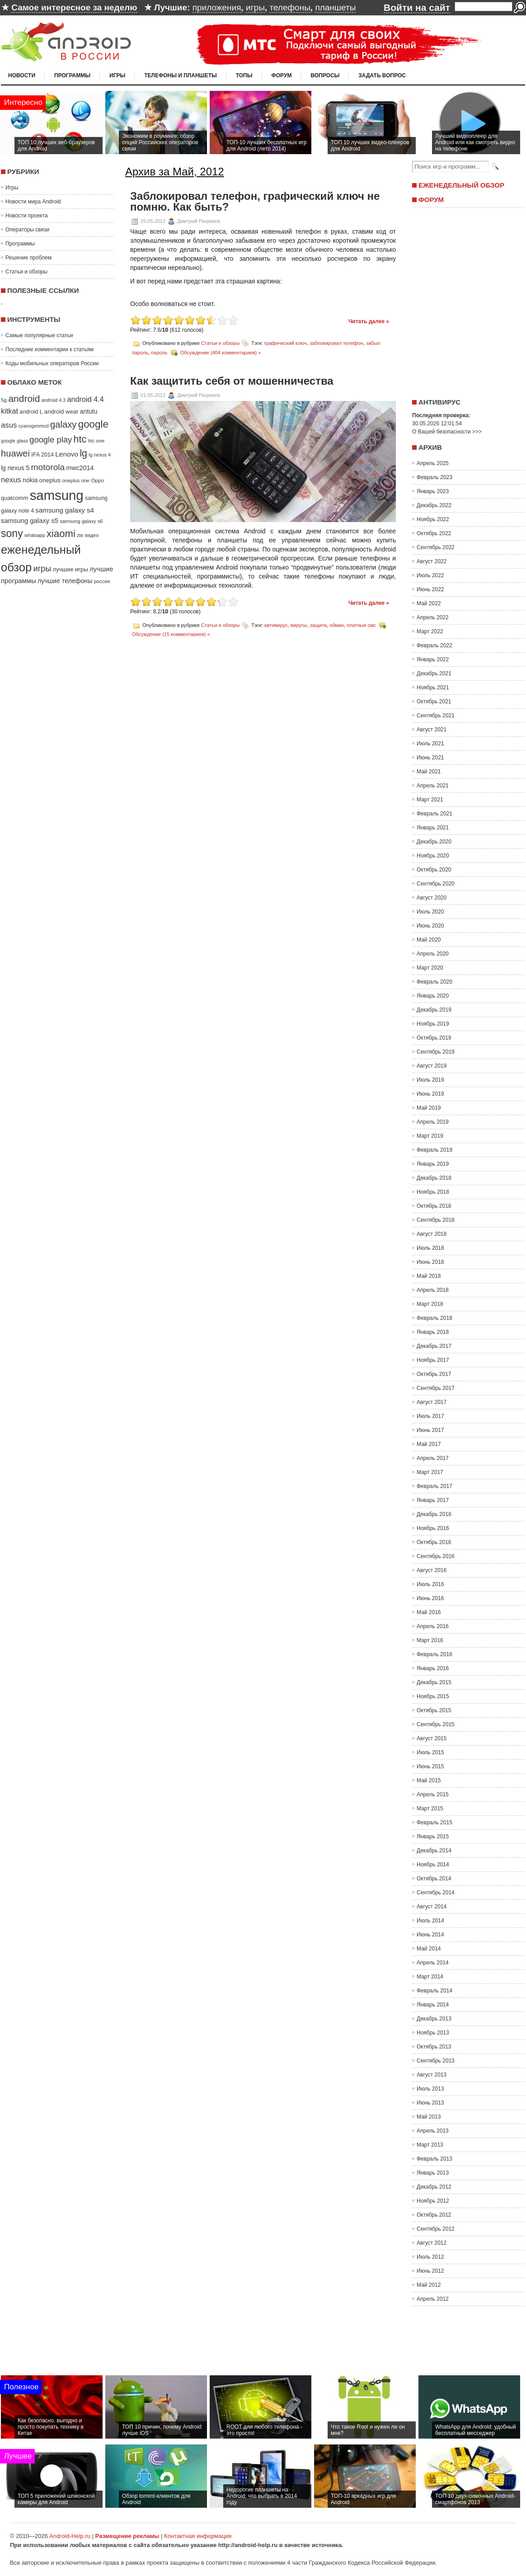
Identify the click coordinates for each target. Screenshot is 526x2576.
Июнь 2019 (430, 1094)
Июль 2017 (430, 1416)
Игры (117, 75)
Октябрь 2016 (434, 1542)
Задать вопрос (382, 75)
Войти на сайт (417, 7)
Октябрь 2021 (434, 701)
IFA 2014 (42, 455)
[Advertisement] (466, 300)
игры (255, 7)
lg (83, 453)
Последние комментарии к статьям (49, 349)
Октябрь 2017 (434, 1374)
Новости (21, 75)
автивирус (276, 625)
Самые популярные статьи (39, 335)
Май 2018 (429, 1276)
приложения (217, 7)
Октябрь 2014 (434, 1878)
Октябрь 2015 (434, 1710)
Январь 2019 (433, 1164)
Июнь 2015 (430, 1766)
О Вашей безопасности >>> (447, 432)
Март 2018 (430, 1304)
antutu (89, 411)
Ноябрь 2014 (433, 1864)
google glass (14, 440)
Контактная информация (197, 2536)
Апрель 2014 (433, 1962)
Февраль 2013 (434, 2159)
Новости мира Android (33, 201)
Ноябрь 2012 (433, 2201)
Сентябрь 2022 (436, 547)
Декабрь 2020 (434, 841)
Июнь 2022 (430, 589)
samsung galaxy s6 (81, 521)
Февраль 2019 (434, 1150)
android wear (61, 411)
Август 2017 (431, 1402)
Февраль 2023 (434, 477)
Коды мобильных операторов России (52, 363)
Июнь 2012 (430, 2271)
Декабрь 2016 (434, 1514)
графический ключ (285, 343)
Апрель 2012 (433, 2299)
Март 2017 (430, 1472)
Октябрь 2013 (434, 2047)
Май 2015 (429, 1780)
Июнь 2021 (430, 757)
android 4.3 (54, 400)
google (93, 424)
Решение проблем (28, 257)
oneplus (50, 480)
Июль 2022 (430, 575)
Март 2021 (430, 799)
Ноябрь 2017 (433, 1360)
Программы (72, 75)
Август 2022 (431, 561)
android (24, 398)
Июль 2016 (430, 1584)
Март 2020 (430, 968)
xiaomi (61, 533)
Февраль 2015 (434, 1822)
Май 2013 (429, 2117)
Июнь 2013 (430, 2103)
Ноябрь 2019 (433, 1024)
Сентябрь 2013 (436, 2061)
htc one (96, 440)
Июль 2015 (430, 1752)
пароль (159, 352)
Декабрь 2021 (434, 673)
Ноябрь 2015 (433, 1696)
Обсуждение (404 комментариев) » (220, 352)
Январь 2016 (433, 1668)
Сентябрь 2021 (436, 715)
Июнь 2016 (430, 1598)
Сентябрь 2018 (436, 1220)
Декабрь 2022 (434, 505)
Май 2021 (429, 771)
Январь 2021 (433, 827)
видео (92, 535)
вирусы (299, 625)
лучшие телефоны (65, 580)
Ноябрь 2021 (433, 687)
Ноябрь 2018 (433, 1192)
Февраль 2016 (434, 1654)
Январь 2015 (433, 1836)
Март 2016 (430, 1640)
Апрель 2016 (433, 1626)
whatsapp (34, 535)
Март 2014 (430, 1976)
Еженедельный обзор (461, 185)
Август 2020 (431, 898)
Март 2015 (430, 1808)
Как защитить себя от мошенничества (231, 381)
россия (102, 581)
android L (30, 412)
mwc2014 (80, 467)
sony (12, 533)
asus (9, 425)
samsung (57, 495)
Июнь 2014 (430, 1934)
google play (50, 439)
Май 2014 (429, 1948)
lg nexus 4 (100, 454)
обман (336, 625)
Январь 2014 (433, 2004)
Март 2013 (430, 2145)
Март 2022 (430, 631)
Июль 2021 (430, 743)
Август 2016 (431, 1570)
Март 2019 (430, 1136)
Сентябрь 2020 (436, 884)
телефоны (289, 7)
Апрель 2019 (433, 1122)
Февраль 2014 (434, 1990)
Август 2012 (431, 2243)
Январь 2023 (433, 491)
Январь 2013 (433, 2173)
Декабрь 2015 (434, 1682)
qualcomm (14, 497)
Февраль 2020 (434, 982)
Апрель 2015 (433, 1794)
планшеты (335, 7)
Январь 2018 (433, 1332)
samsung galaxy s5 (29, 520)
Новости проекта (26, 215)
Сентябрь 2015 (436, 1724)
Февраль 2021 (434, 813)
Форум (282, 75)
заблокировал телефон (336, 343)
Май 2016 (429, 1612)
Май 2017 (429, 1444)
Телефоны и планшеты (180, 75)
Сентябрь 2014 (436, 1892)
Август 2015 (431, 1738)
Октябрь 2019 (434, 1038)
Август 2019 (431, 1066)
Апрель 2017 (433, 1458)
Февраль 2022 (434, 645)
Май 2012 (429, 2285)
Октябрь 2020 (434, 870)
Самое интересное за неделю (74, 7)
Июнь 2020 (430, 926)
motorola (48, 467)
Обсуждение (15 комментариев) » (171, 634)
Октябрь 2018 (434, 1206)
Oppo (97, 480)
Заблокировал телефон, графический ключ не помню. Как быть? (255, 201)
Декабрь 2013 (434, 2019)
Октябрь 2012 (434, 2215)
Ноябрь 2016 (433, 1528)
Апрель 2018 (433, 1290)
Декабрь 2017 (434, 1346)
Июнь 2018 (430, 1262)
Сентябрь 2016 (436, 1556)
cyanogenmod (34, 426)
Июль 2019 (430, 1080)
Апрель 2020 (433, 954)
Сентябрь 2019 (436, 1052)
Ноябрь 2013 (433, 2033)
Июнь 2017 (430, 1430)
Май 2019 (429, 1108)
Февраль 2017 (434, 1486)
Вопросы (324, 75)
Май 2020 (429, 940)
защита (318, 625)
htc (80, 439)
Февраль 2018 (434, 1318)
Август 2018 (431, 1234)
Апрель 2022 (433, 617)
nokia (30, 480)
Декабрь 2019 (434, 1010)
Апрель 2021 (433, 785)
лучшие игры (70, 569)
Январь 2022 (433, 659)
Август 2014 (431, 1906)
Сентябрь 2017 (436, 1388)
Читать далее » (368, 321)
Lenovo (66, 454)
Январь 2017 (433, 1500)
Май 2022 (429, 603)
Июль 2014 (430, 1920)
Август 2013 (431, 2075)
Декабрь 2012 (434, 2187)
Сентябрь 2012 (436, 2229)
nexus (11, 480)
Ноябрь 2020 (433, 855)
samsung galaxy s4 (64, 510)
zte (80, 535)
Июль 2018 (430, 1248)
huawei (15, 453)
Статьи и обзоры (26, 271)
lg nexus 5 (15, 467)
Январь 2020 (433, 996)
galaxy (63, 424)
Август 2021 (431, 729)
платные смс (361, 625)
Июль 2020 (430, 912)
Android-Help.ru (69, 2536)
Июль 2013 (430, 2089)
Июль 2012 (430, 2257)
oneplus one (75, 480)
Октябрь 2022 (434, 533)
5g (4, 400)
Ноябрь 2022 (433, 519)
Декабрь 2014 (434, 1850)
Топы (244, 75)
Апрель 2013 (433, 2131)
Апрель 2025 (433, 463)
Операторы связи (27, 229)
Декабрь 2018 (434, 1178)
